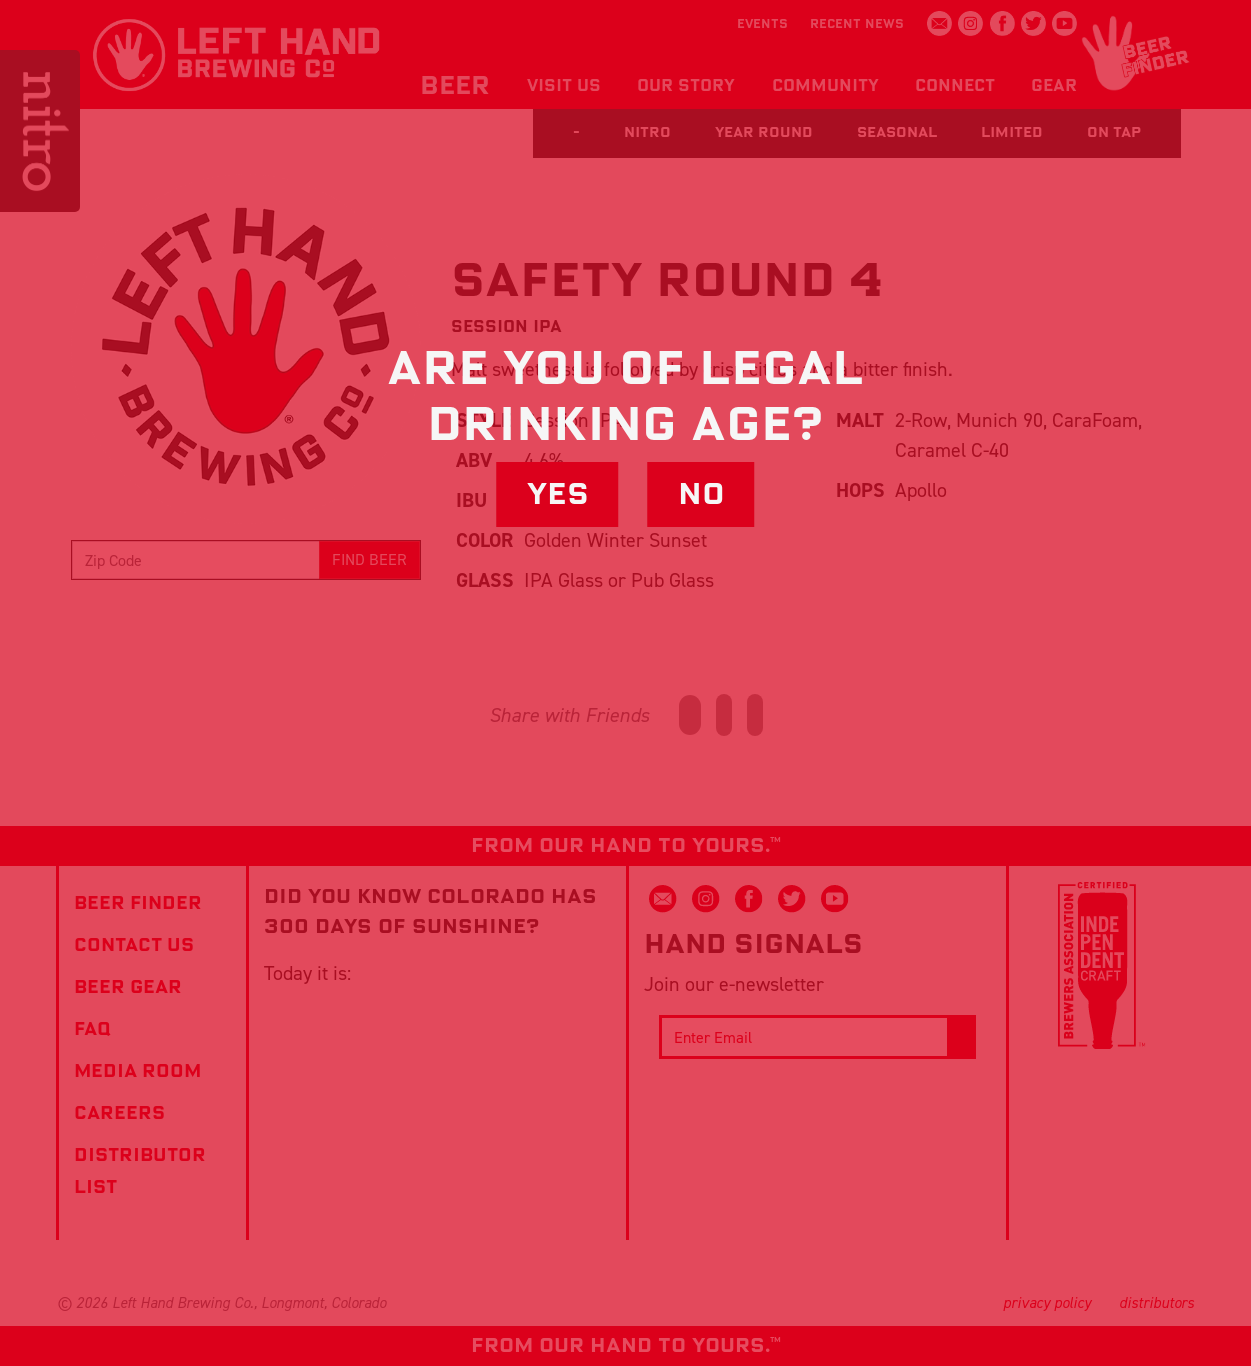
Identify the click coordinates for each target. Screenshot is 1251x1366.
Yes (558, 494)
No (701, 494)
